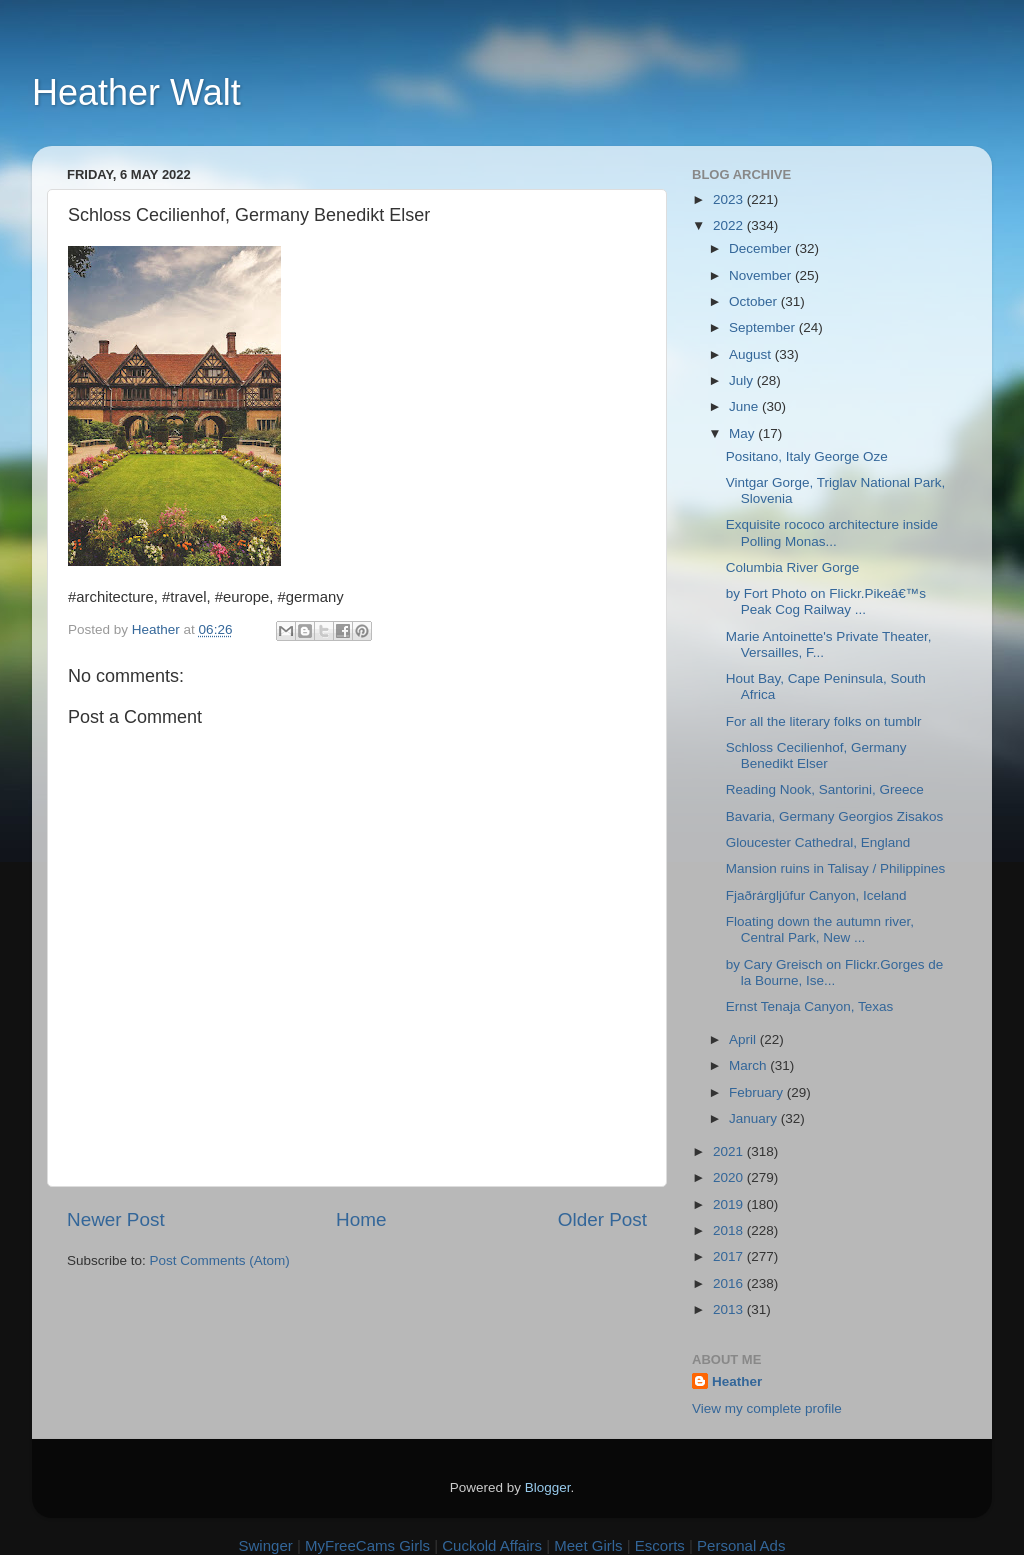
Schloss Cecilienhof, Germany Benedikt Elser (816, 755)
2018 (730, 1230)
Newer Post (116, 1219)
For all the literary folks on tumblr (824, 721)
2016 (730, 1283)
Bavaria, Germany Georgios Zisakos (835, 816)
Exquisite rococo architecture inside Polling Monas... (832, 532)
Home (361, 1219)
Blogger (548, 1487)
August (752, 354)
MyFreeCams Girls (367, 1545)
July (743, 380)
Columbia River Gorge (793, 567)
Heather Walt (136, 92)
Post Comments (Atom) (220, 1260)
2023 (730, 199)
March (749, 1065)
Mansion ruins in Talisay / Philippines (836, 868)
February (758, 1092)
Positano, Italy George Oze (807, 456)
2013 (730, 1309)
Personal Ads (741, 1545)
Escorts (660, 1545)
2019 (730, 1204)
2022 (730, 225)
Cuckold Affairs (492, 1545)
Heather (737, 1381)
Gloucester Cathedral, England (818, 842)
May (743, 433)
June (745, 406)
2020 (730, 1177)
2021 (730, 1151)
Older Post (602, 1219)
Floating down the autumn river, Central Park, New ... (820, 929)
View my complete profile (767, 1408)
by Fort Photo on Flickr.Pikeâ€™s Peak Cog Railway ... (826, 601)
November (762, 275)
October (755, 301)
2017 (730, 1256)
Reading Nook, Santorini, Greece (825, 789)
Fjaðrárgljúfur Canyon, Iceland (816, 895)
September (764, 327)
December (762, 248)
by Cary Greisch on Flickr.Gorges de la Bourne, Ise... (835, 972)
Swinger (266, 1545)
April (744, 1039)
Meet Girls (588, 1545)
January (755, 1118)
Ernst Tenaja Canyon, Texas (810, 1006)
